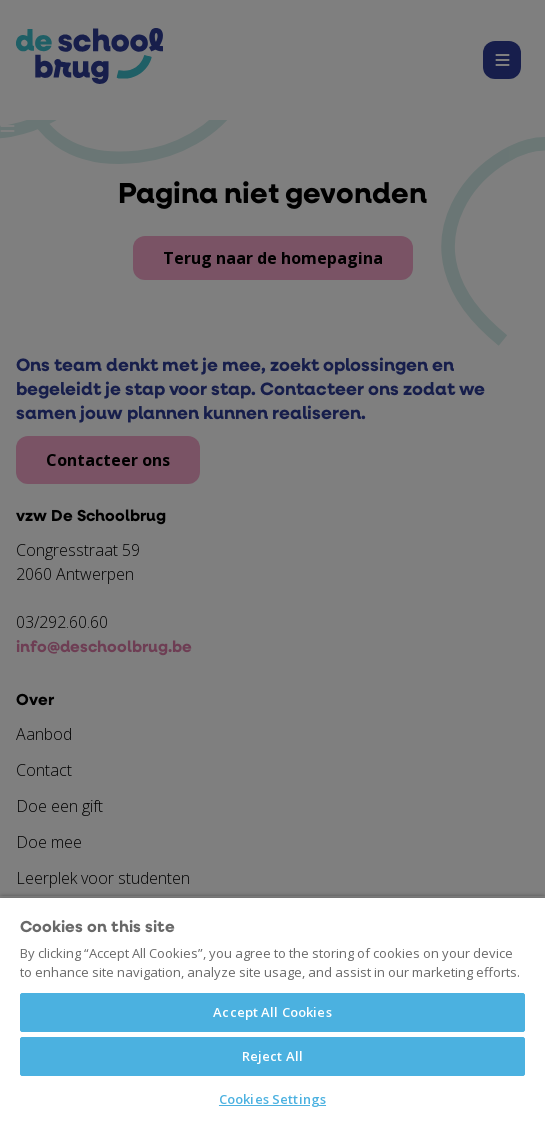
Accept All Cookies (272, 1012)
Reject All (272, 1056)
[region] (272, 1009)
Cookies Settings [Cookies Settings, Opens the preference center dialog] (272, 1099)
